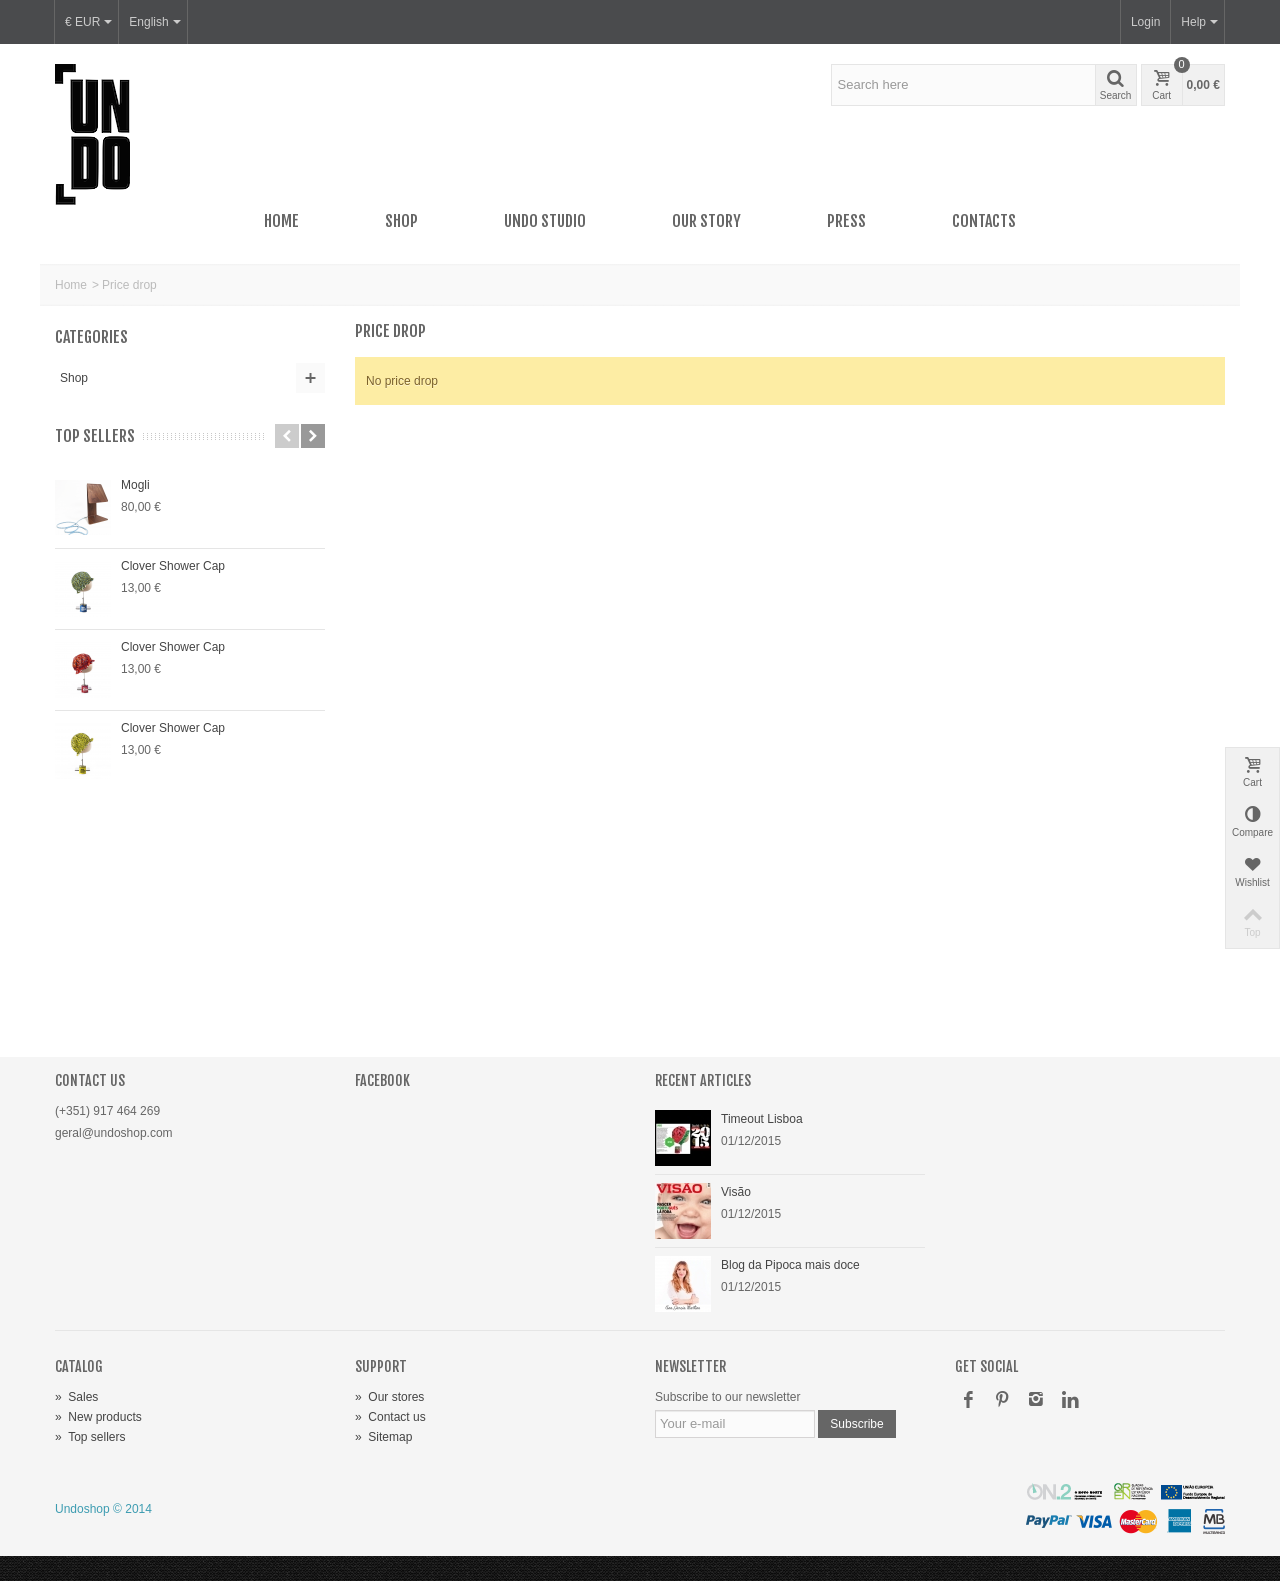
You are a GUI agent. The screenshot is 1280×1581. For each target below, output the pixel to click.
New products (98, 1417)
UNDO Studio (545, 221)
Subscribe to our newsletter (727, 1397)
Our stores (389, 1397)
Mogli (135, 485)
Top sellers (95, 436)
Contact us (390, 1417)
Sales (76, 1397)
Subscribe (856, 1424)
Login (1145, 22)
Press (846, 221)
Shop (401, 221)
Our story (706, 221)
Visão (736, 1192)
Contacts (984, 221)
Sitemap (383, 1437)
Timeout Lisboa (762, 1119)
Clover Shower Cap (173, 566)
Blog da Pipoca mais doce (790, 1265)
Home (281, 221)
